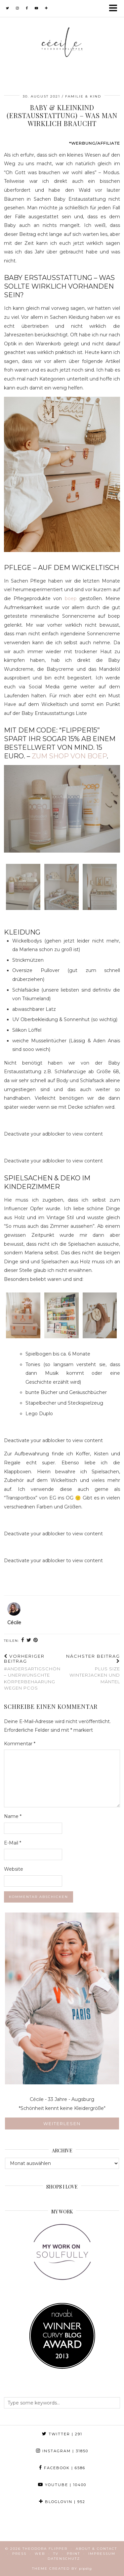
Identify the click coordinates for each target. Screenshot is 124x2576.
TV (56, 2553)
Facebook (62, 2468)
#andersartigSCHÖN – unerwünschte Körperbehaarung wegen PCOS (33, 1672)
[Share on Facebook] (22, 1640)
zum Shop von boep (69, 756)
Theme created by (62, 2568)
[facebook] (27, 8)
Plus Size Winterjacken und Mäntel (91, 1668)
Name (12, 1816)
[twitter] (7, 8)
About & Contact (96, 2548)
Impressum (101, 2553)
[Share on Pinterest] (35, 1640)
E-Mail (12, 1843)
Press (19, 2553)
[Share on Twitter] (28, 1640)
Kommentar (19, 1744)
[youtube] (36, 8)
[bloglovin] (46, 8)
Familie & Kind (83, 96)
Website (13, 1869)
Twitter (62, 2434)
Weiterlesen (62, 2123)
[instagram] (17, 8)
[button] (115, 8)
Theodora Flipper (44, 2548)
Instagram (62, 2451)
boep (71, 598)
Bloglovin (62, 2501)
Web (40, 2553)
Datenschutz (64, 2558)
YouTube (62, 2484)
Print (73, 2553)
